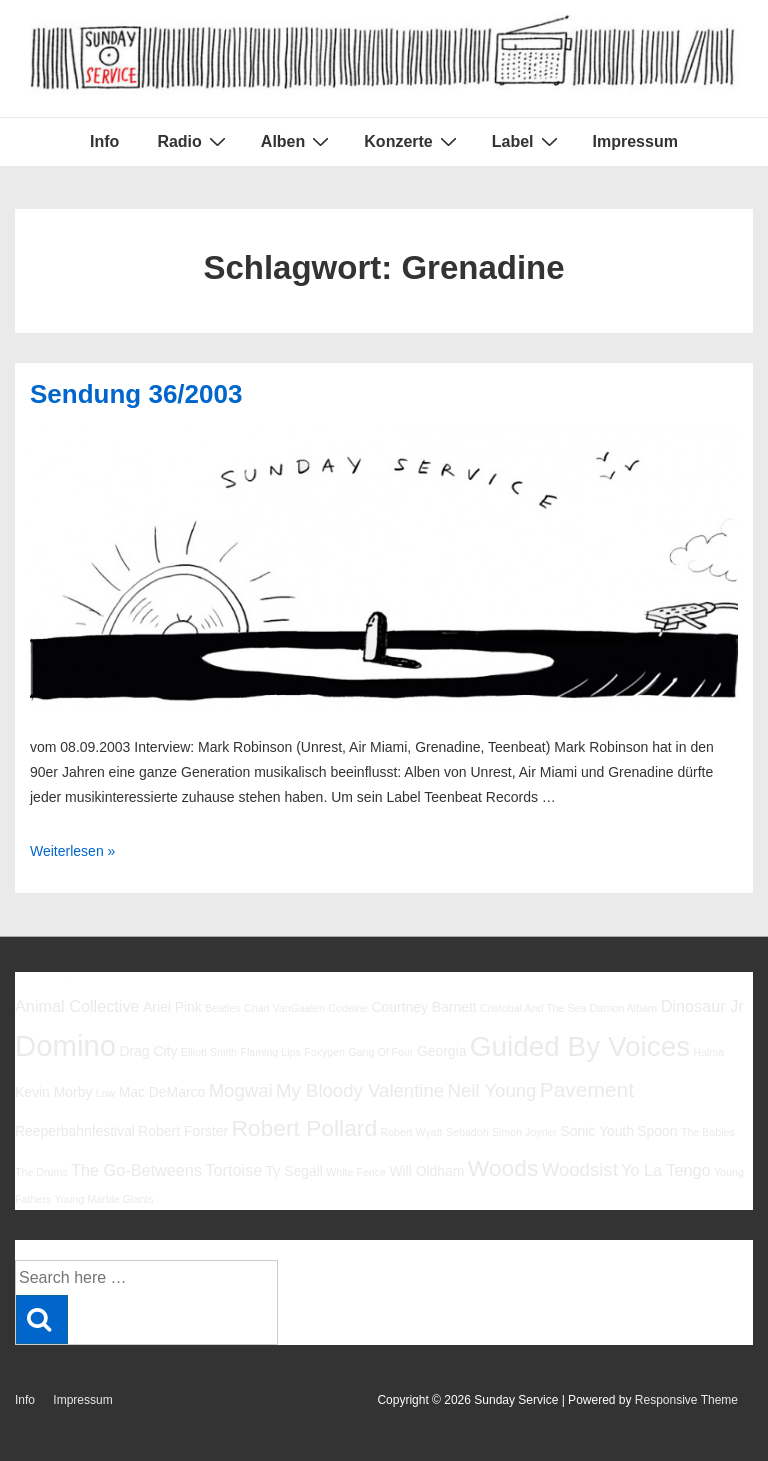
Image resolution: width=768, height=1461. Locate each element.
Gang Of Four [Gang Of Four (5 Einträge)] (380, 1052)
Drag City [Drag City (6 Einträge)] (148, 1051)
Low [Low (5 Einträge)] (106, 1093)
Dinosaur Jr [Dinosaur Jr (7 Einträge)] (702, 1006)
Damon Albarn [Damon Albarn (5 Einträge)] (624, 1008)
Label (527, 141)
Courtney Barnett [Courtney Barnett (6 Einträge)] (423, 1007)
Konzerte (412, 141)
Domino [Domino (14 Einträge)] (65, 1045)
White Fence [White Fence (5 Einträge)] (356, 1172)
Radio (193, 141)
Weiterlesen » (72, 851)
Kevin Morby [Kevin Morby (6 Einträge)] (53, 1092)
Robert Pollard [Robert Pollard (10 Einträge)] (304, 1128)
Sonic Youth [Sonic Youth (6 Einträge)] (597, 1131)
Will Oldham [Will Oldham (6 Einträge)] (426, 1171)
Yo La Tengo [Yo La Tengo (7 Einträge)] (665, 1170)
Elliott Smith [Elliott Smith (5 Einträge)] (209, 1052)
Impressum (635, 141)
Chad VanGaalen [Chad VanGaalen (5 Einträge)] (284, 1008)
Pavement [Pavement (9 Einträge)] (587, 1089)
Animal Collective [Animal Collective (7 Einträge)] (77, 1006)
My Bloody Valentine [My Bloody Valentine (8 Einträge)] (360, 1090)
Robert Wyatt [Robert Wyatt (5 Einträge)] (411, 1132)
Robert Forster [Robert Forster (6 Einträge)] (183, 1131)
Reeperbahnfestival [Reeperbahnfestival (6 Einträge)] (75, 1131)
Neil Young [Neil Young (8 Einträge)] (492, 1090)
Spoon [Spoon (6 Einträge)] (657, 1131)
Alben (297, 141)
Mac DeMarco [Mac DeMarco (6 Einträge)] (162, 1092)
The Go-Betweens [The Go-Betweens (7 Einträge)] (136, 1170)
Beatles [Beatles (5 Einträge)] (223, 1008)
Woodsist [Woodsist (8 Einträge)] (580, 1169)
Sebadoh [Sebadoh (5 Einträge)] (467, 1132)
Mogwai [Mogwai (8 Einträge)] (241, 1090)
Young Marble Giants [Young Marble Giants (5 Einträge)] (103, 1199)
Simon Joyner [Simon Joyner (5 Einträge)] (524, 1132)
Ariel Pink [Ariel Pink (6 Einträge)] (172, 1007)
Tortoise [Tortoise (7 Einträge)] (233, 1170)
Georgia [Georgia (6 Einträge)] (442, 1051)
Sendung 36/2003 (136, 394)
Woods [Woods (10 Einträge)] (503, 1168)
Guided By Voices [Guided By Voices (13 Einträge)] (580, 1046)
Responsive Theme (686, 1400)
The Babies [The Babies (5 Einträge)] (708, 1132)
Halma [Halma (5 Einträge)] (709, 1052)
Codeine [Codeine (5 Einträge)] (348, 1008)
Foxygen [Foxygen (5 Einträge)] (324, 1052)
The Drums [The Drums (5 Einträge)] (41, 1172)
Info (104, 141)
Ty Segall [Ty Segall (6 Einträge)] (294, 1171)
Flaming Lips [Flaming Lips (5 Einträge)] (270, 1052)
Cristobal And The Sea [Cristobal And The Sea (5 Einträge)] (533, 1008)
